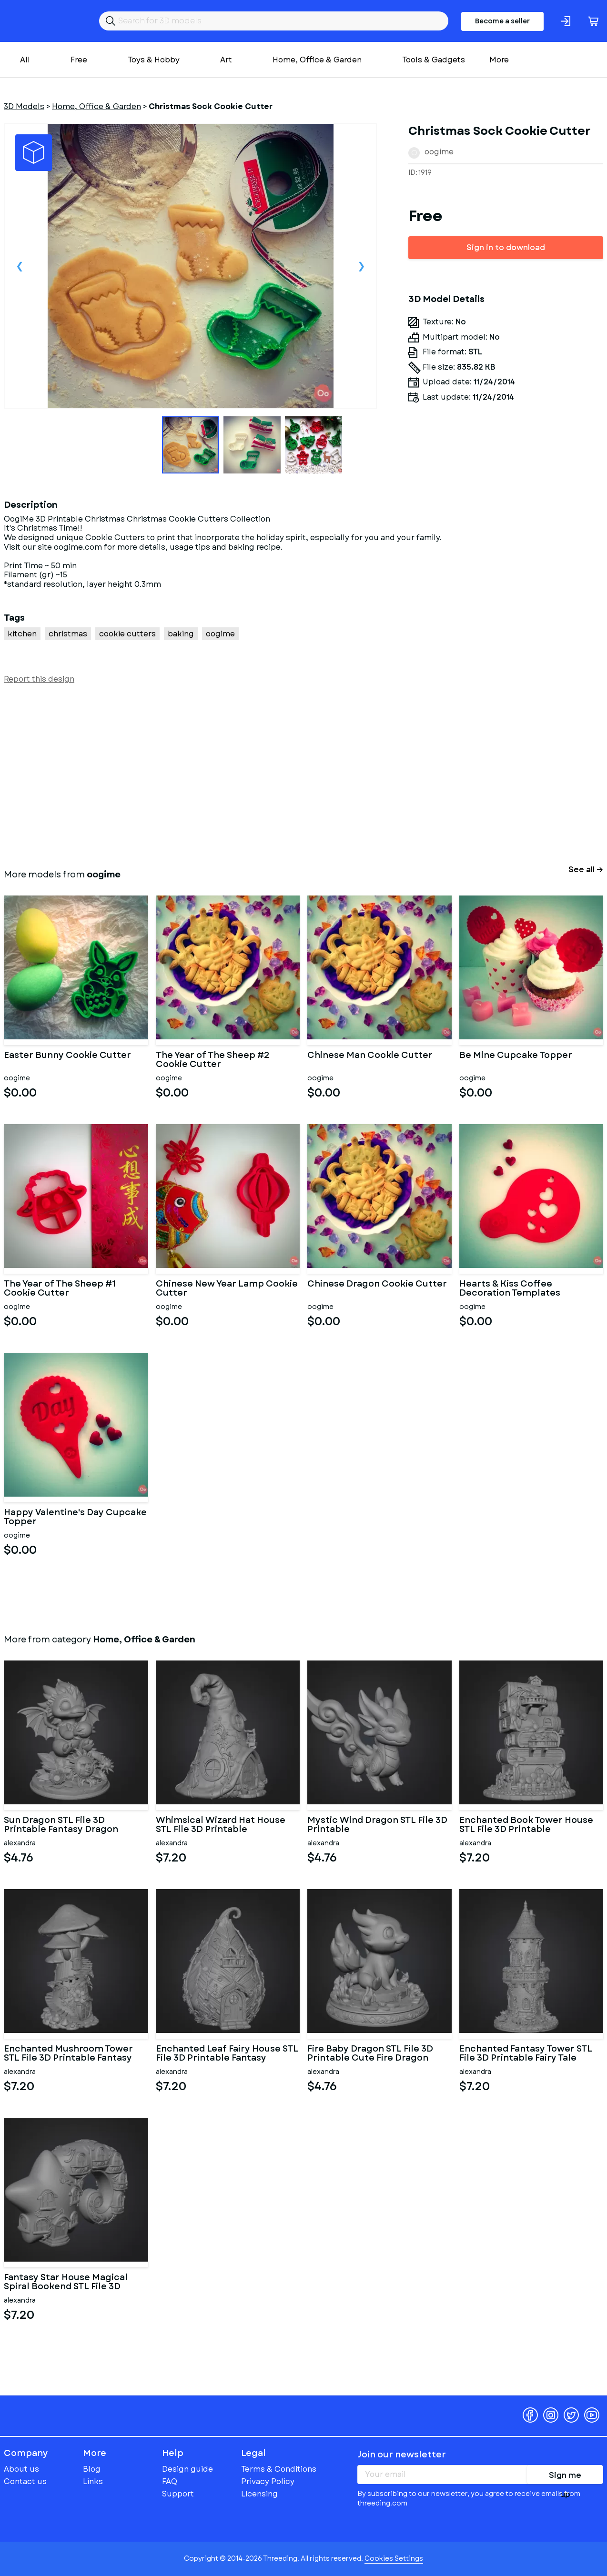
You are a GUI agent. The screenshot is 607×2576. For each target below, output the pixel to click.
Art (226, 59)
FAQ (169, 2481)
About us (21, 2469)
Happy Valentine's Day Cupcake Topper (75, 1517)
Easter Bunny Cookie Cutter (67, 1056)
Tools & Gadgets (433, 59)
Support (178, 2493)
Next (361, 265)
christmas (68, 633)
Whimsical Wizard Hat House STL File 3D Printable (220, 1825)
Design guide (187, 2469)
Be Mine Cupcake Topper (515, 1056)
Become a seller (502, 21)
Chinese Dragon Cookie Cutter (377, 1284)
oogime (439, 151)
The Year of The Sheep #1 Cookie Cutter (60, 1288)
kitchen (22, 633)
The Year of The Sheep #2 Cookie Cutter (213, 1060)
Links (93, 2481)
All (25, 59)
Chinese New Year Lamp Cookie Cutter (227, 1288)
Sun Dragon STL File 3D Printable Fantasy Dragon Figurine (61, 1825)
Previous (19, 265)
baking (181, 633)
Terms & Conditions (278, 2469)
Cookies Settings (393, 2558)
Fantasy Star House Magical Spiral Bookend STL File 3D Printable (66, 2282)
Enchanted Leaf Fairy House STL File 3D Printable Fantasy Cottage (227, 2053)
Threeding (41, 21)
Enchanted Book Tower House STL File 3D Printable (526, 1825)
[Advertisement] (290, 774)
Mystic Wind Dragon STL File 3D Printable (377, 1825)
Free (79, 59)
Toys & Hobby (154, 59)
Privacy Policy (267, 2481)
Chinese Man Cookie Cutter (370, 1056)
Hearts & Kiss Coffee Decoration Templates (509, 1288)
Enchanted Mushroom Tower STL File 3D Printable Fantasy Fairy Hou (68, 2053)
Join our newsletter (401, 2454)
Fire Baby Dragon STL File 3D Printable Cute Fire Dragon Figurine (370, 2053)
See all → (585, 869)
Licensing (259, 2493)
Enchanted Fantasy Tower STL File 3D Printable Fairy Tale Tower (525, 2053)
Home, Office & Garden (317, 59)
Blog (92, 2469)
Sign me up (565, 2477)
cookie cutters (127, 633)
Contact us (25, 2481)
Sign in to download (505, 247)
